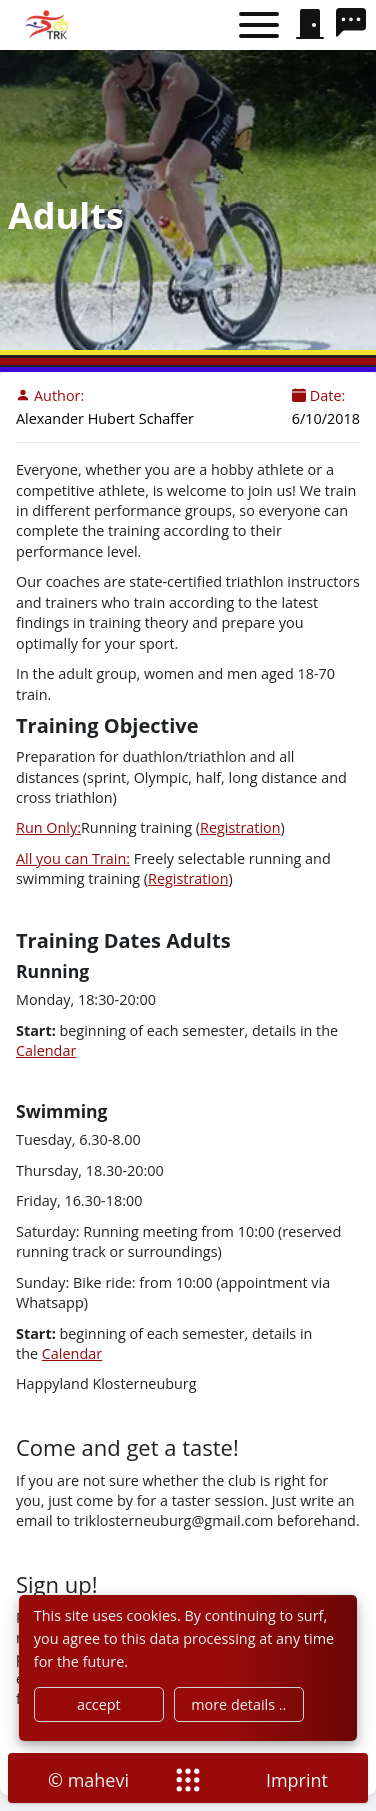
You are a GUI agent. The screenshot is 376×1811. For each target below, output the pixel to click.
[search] (356, 25)
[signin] (310, 25)
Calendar (46, 1050)
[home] (49, 25)
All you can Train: (73, 858)
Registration (240, 827)
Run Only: (48, 827)
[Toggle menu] (259, 25)
